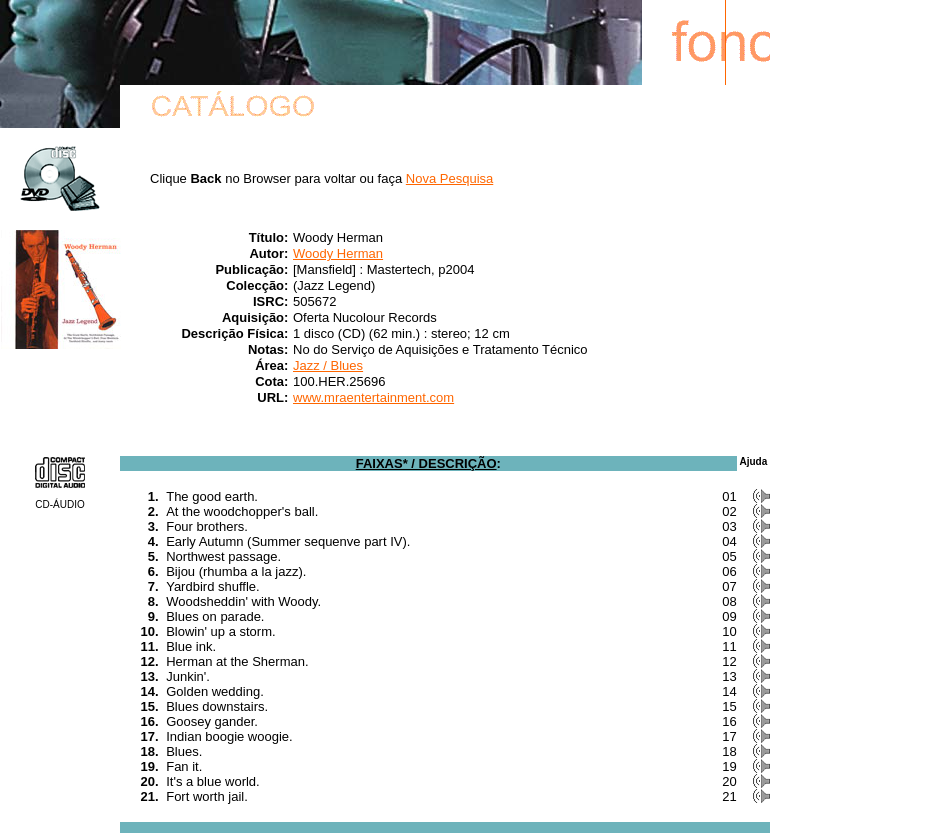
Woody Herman (338, 253)
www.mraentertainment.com (373, 397)
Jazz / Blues (328, 365)
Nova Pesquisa (449, 178)
